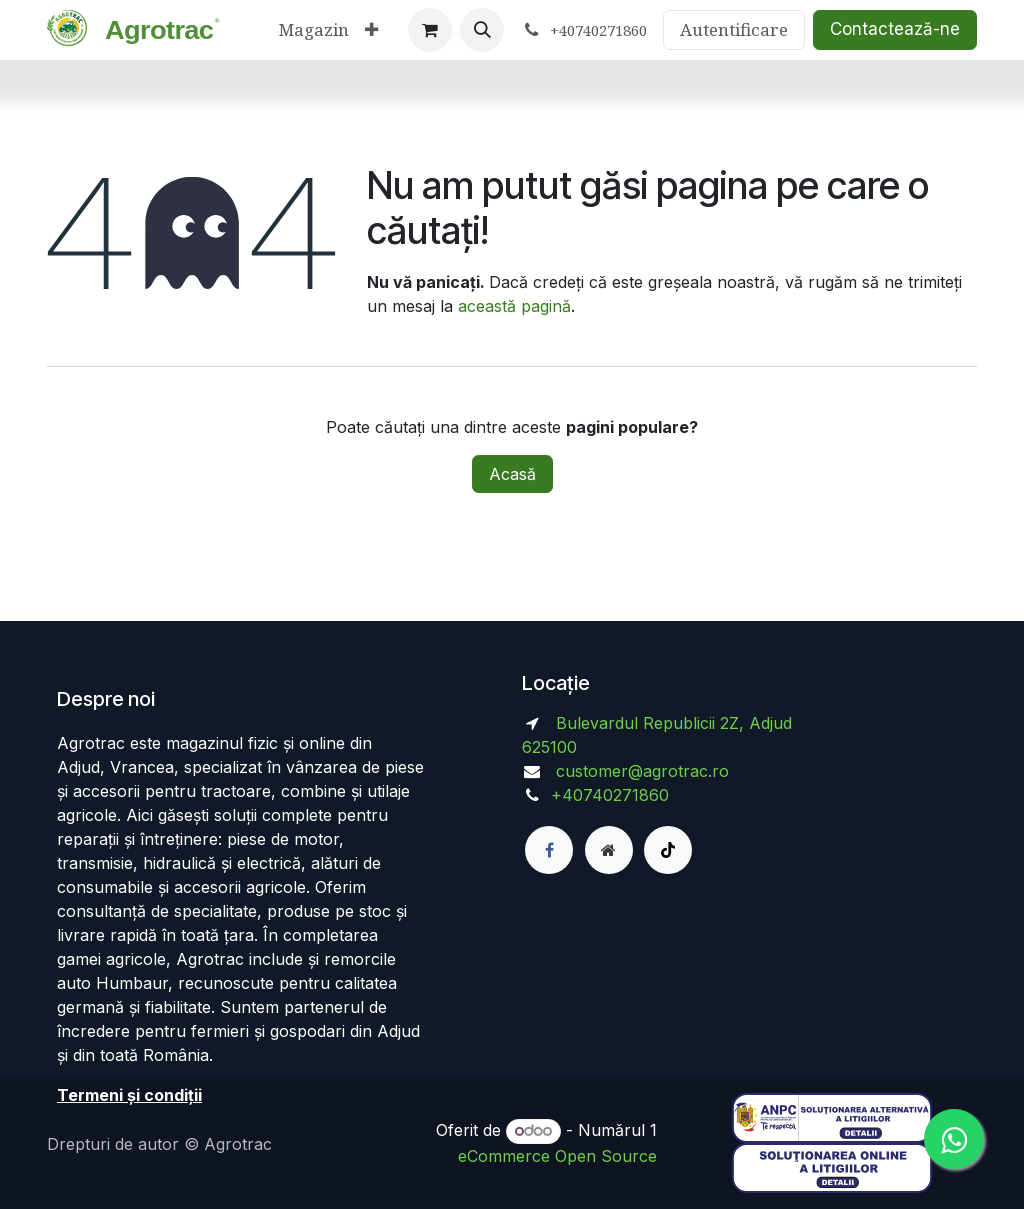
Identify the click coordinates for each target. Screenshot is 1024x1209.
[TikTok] (668, 850)
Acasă (512, 474)
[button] (482, 30)
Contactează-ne (895, 29)
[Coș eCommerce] (430, 30)
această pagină (514, 306)
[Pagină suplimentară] (609, 850)
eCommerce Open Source (557, 1156)
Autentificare (734, 29)
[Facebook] (549, 850)
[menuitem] (314, 30)
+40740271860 (612, 795)
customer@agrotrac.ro (642, 771)
